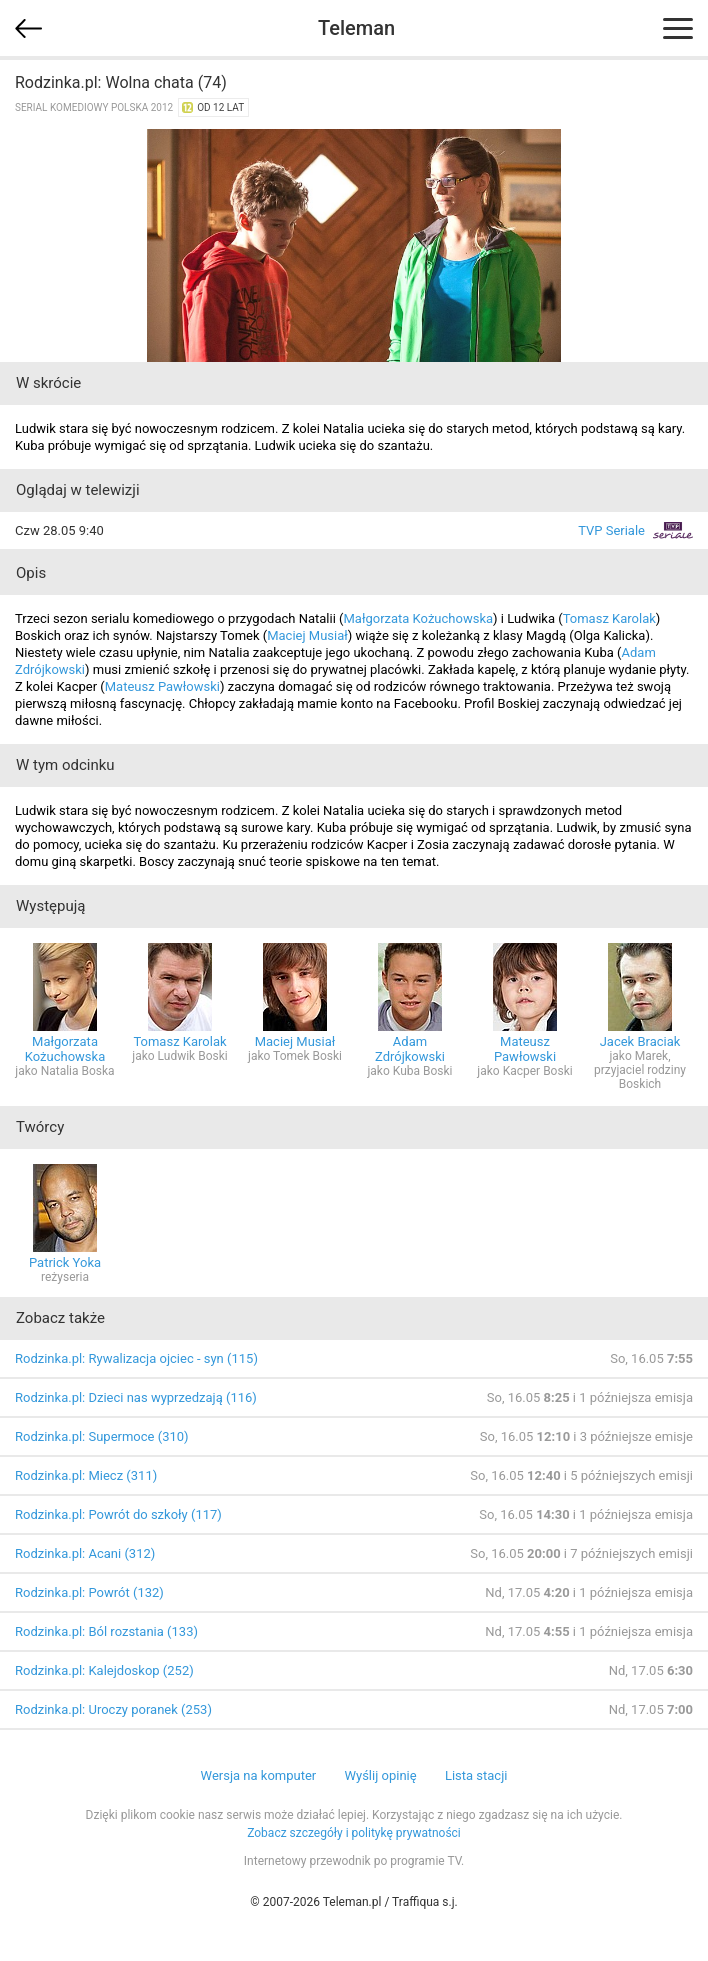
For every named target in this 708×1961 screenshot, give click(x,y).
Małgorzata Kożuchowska (418, 618)
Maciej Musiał (307, 635)
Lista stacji (476, 1775)
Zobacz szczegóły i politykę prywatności (354, 1833)
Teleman (356, 28)
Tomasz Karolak (609, 618)
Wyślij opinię (380, 1775)
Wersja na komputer (259, 1775)
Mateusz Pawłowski (162, 686)
